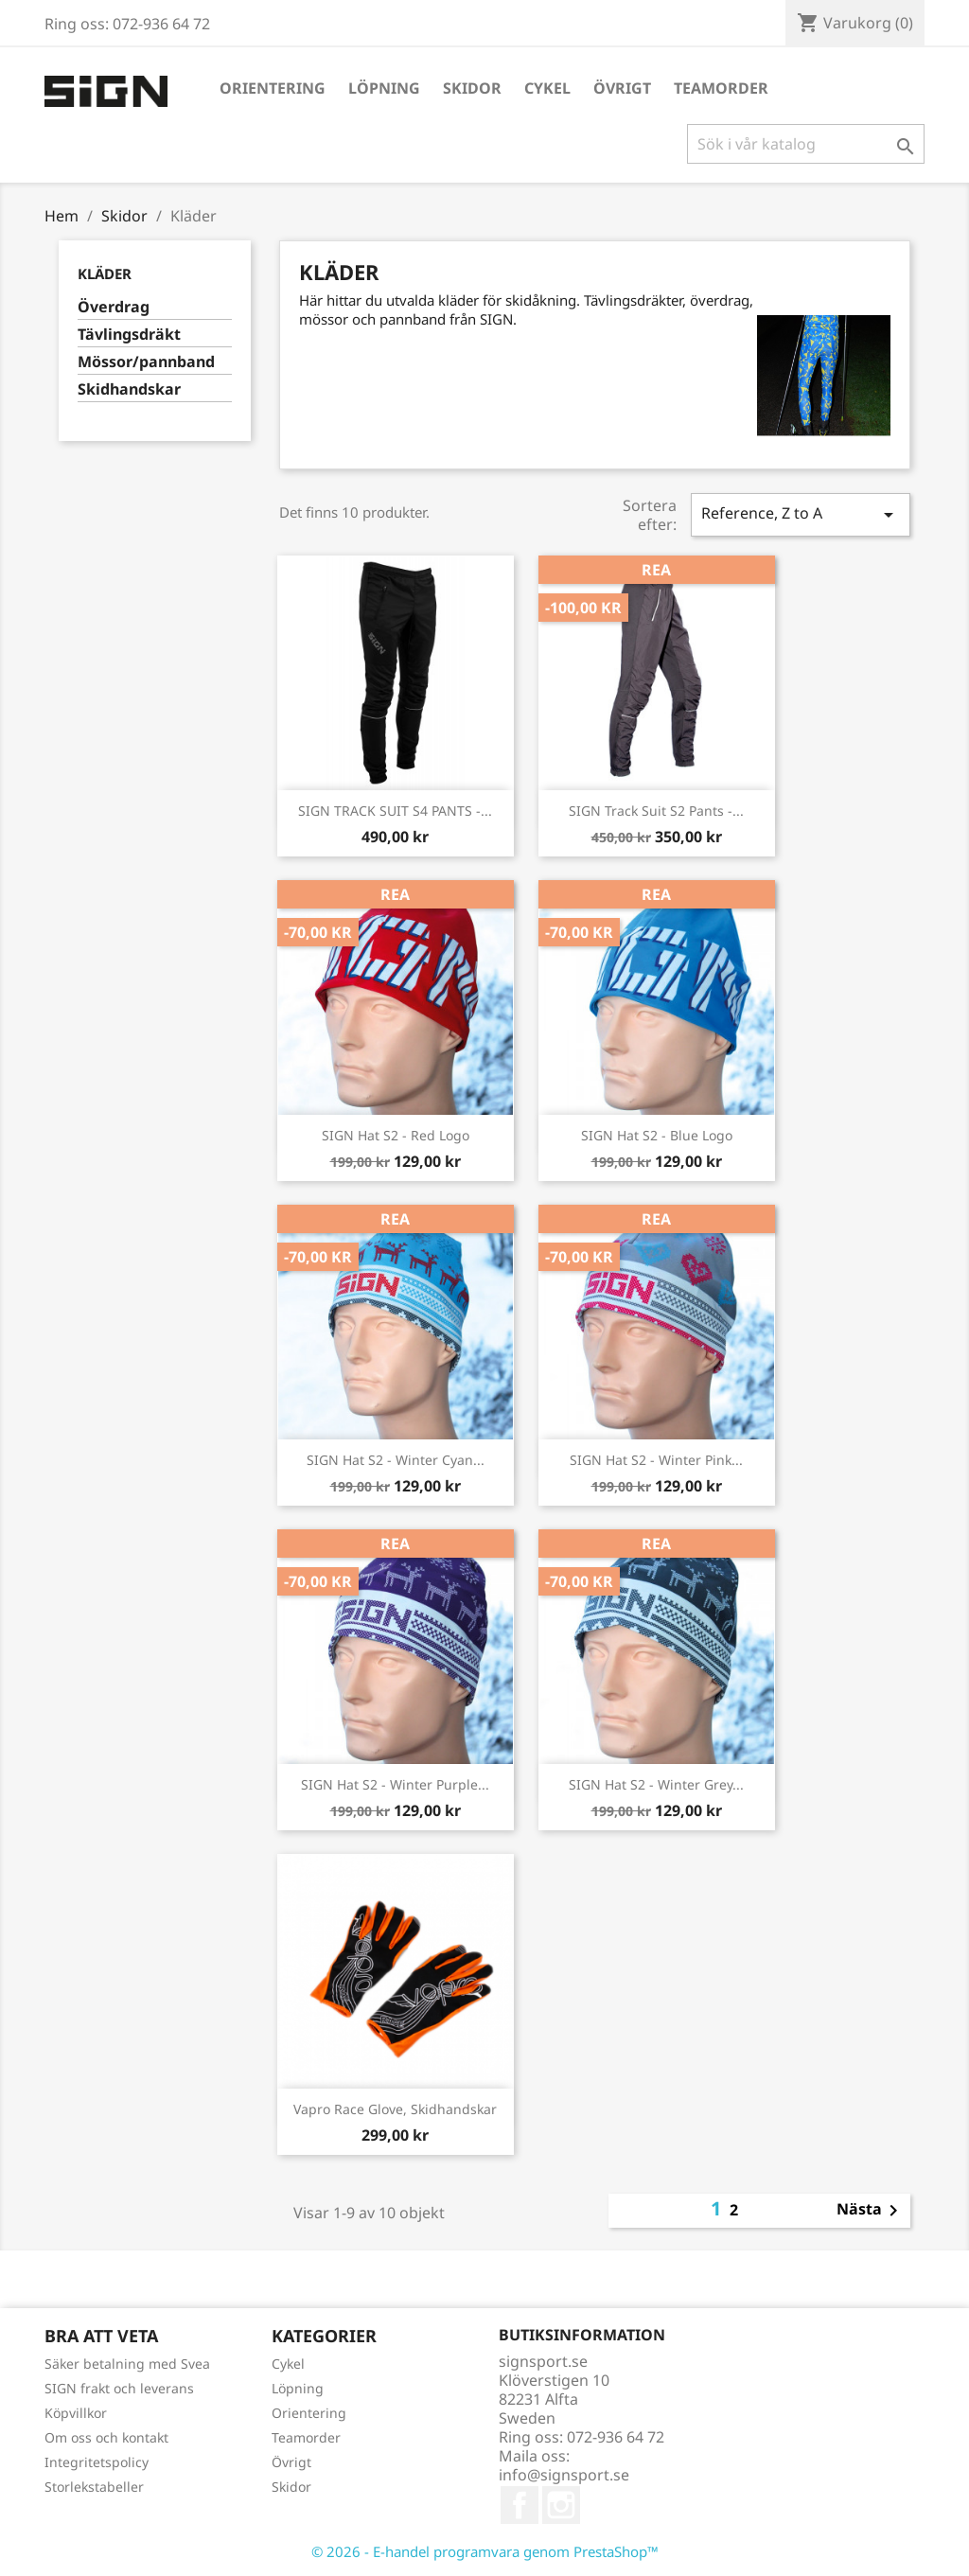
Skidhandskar (129, 389)
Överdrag (114, 307)
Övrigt (622, 88)
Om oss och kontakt (106, 2437)
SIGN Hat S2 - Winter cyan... (395, 1460)
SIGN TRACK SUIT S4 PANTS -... (395, 811)
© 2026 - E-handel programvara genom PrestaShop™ (485, 2551)
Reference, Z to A (800, 514)
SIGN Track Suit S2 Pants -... (656, 811)
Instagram (561, 2505)
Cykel (547, 88)
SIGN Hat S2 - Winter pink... (656, 1460)
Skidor (472, 88)
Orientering (273, 88)
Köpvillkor (75, 2413)
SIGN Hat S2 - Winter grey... (656, 1784)
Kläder (105, 273)
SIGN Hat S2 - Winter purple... (395, 1784)
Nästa (871, 2210)
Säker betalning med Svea (127, 2364)
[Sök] (806, 144)
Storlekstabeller (94, 2487)
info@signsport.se (564, 2474)
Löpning (384, 88)
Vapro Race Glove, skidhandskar (395, 2109)
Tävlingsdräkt (129, 334)
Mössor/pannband (146, 362)
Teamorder (721, 88)
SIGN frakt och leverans (119, 2388)
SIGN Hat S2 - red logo (395, 1135)
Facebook (519, 2505)
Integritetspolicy (96, 2462)
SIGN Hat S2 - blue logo (656, 1135)
